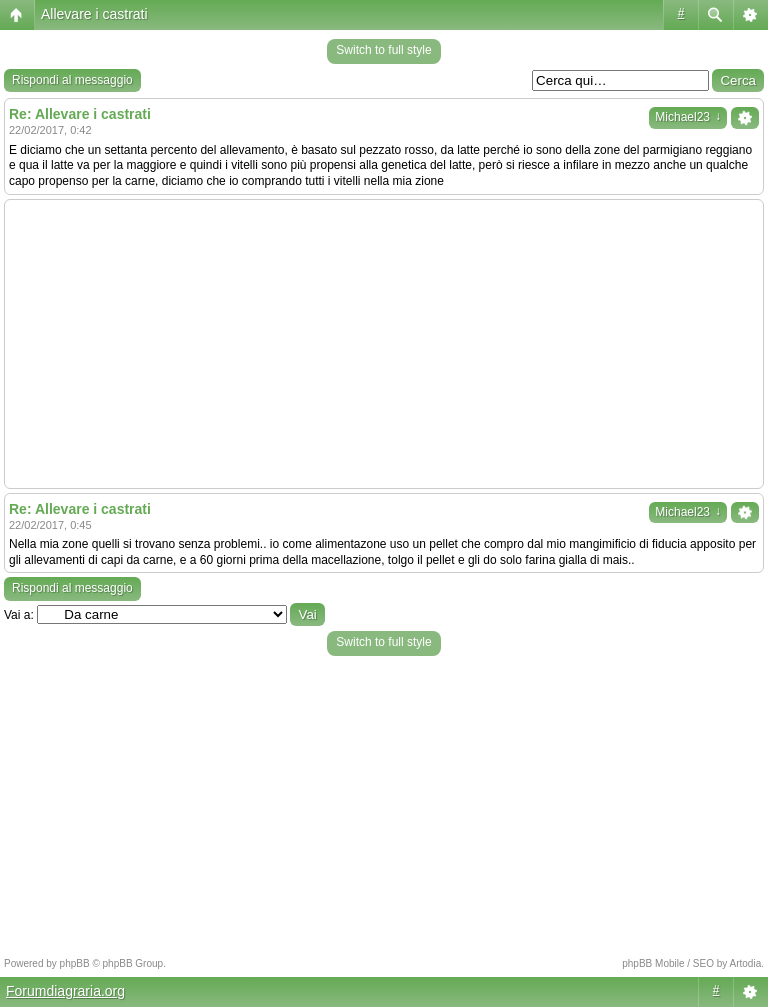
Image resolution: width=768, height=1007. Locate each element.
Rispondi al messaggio (72, 80)
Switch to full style (383, 50)
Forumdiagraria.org (65, 991)
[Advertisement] (384, 344)
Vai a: (19, 615)
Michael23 (688, 117)
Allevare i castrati (94, 14)
